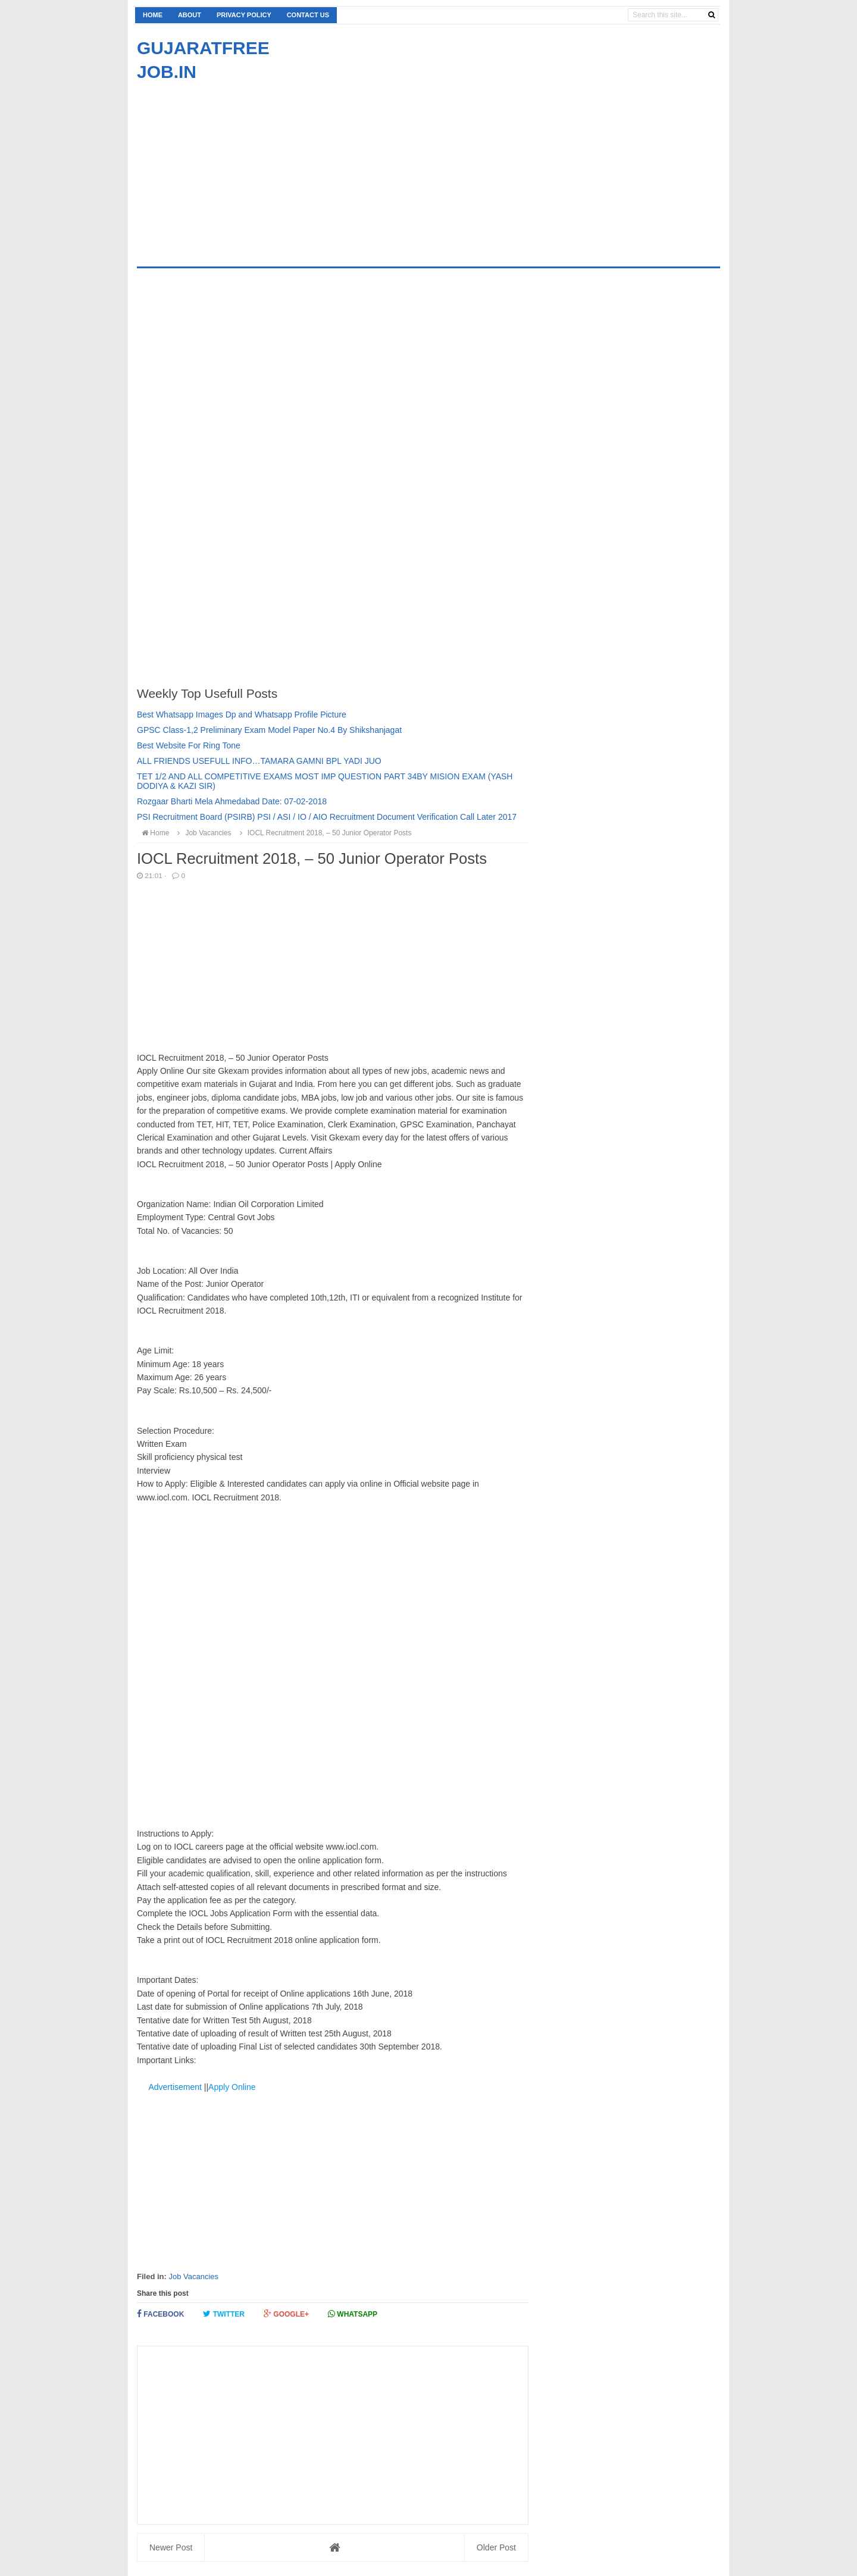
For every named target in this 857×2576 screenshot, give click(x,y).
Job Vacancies (193, 2276)
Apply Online (231, 2087)
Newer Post (170, 2547)
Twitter (224, 2313)
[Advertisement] (237, 167)
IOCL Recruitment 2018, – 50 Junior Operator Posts (323, 833)
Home (152, 14)
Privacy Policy (244, 14)
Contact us (308, 14)
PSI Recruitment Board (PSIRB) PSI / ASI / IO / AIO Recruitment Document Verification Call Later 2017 (327, 817)
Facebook (160, 2313)
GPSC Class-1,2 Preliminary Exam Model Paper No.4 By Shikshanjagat (269, 730)
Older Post (496, 2547)
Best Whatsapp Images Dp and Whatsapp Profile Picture (241, 714)
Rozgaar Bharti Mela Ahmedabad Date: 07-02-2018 (232, 801)
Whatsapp (352, 2313)
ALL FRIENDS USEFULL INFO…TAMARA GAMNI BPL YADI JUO (259, 761)
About (189, 14)
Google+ (286, 2313)
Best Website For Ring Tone (188, 745)
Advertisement (174, 2087)
